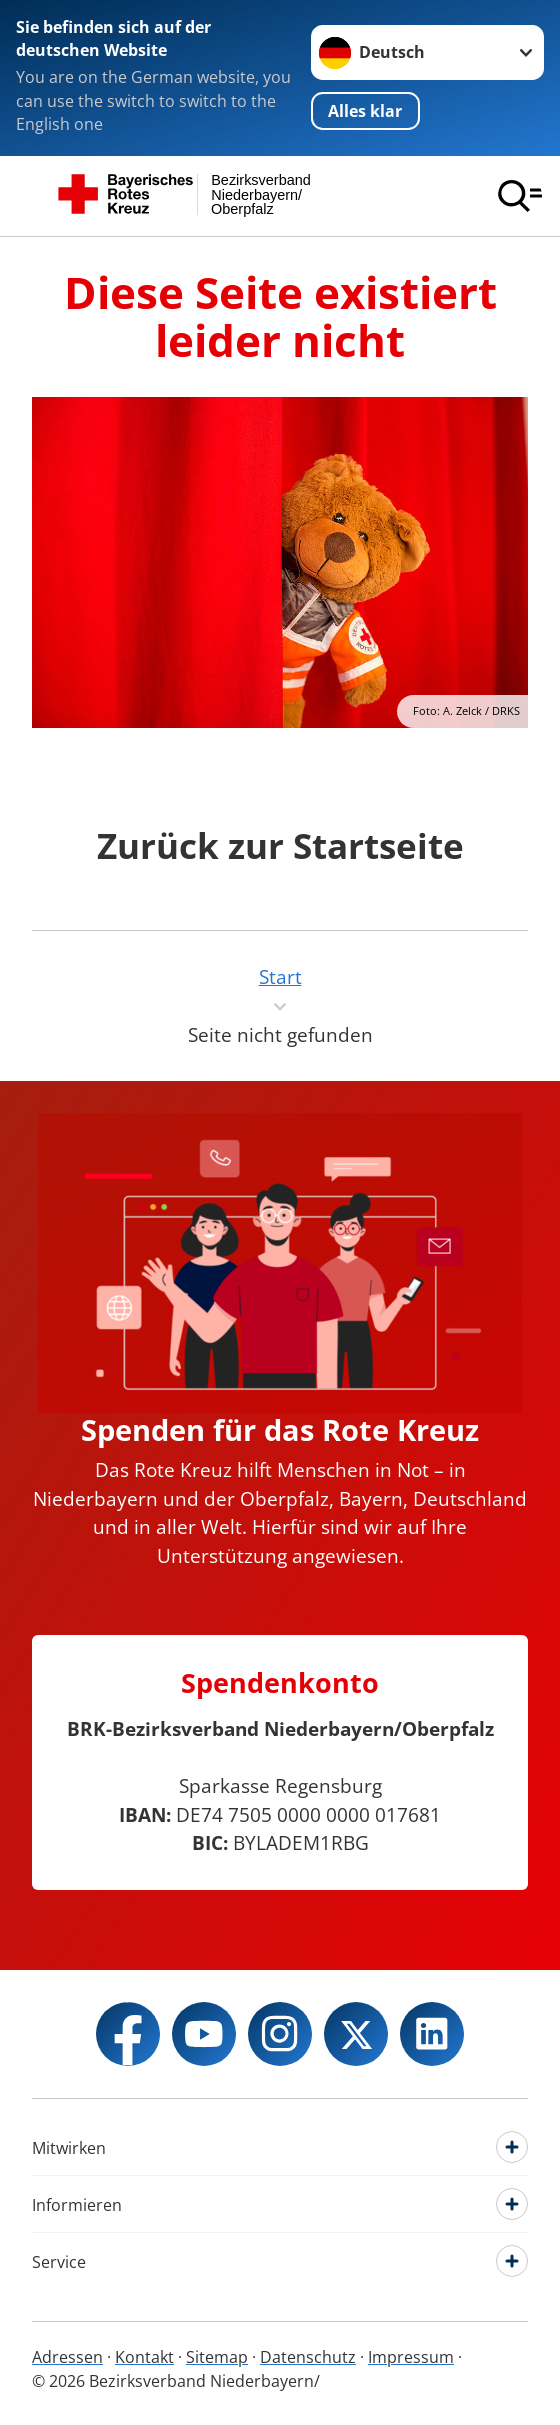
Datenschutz (308, 2357)
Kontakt (144, 2357)
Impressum (411, 2357)
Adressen (67, 2357)
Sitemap (217, 2357)
